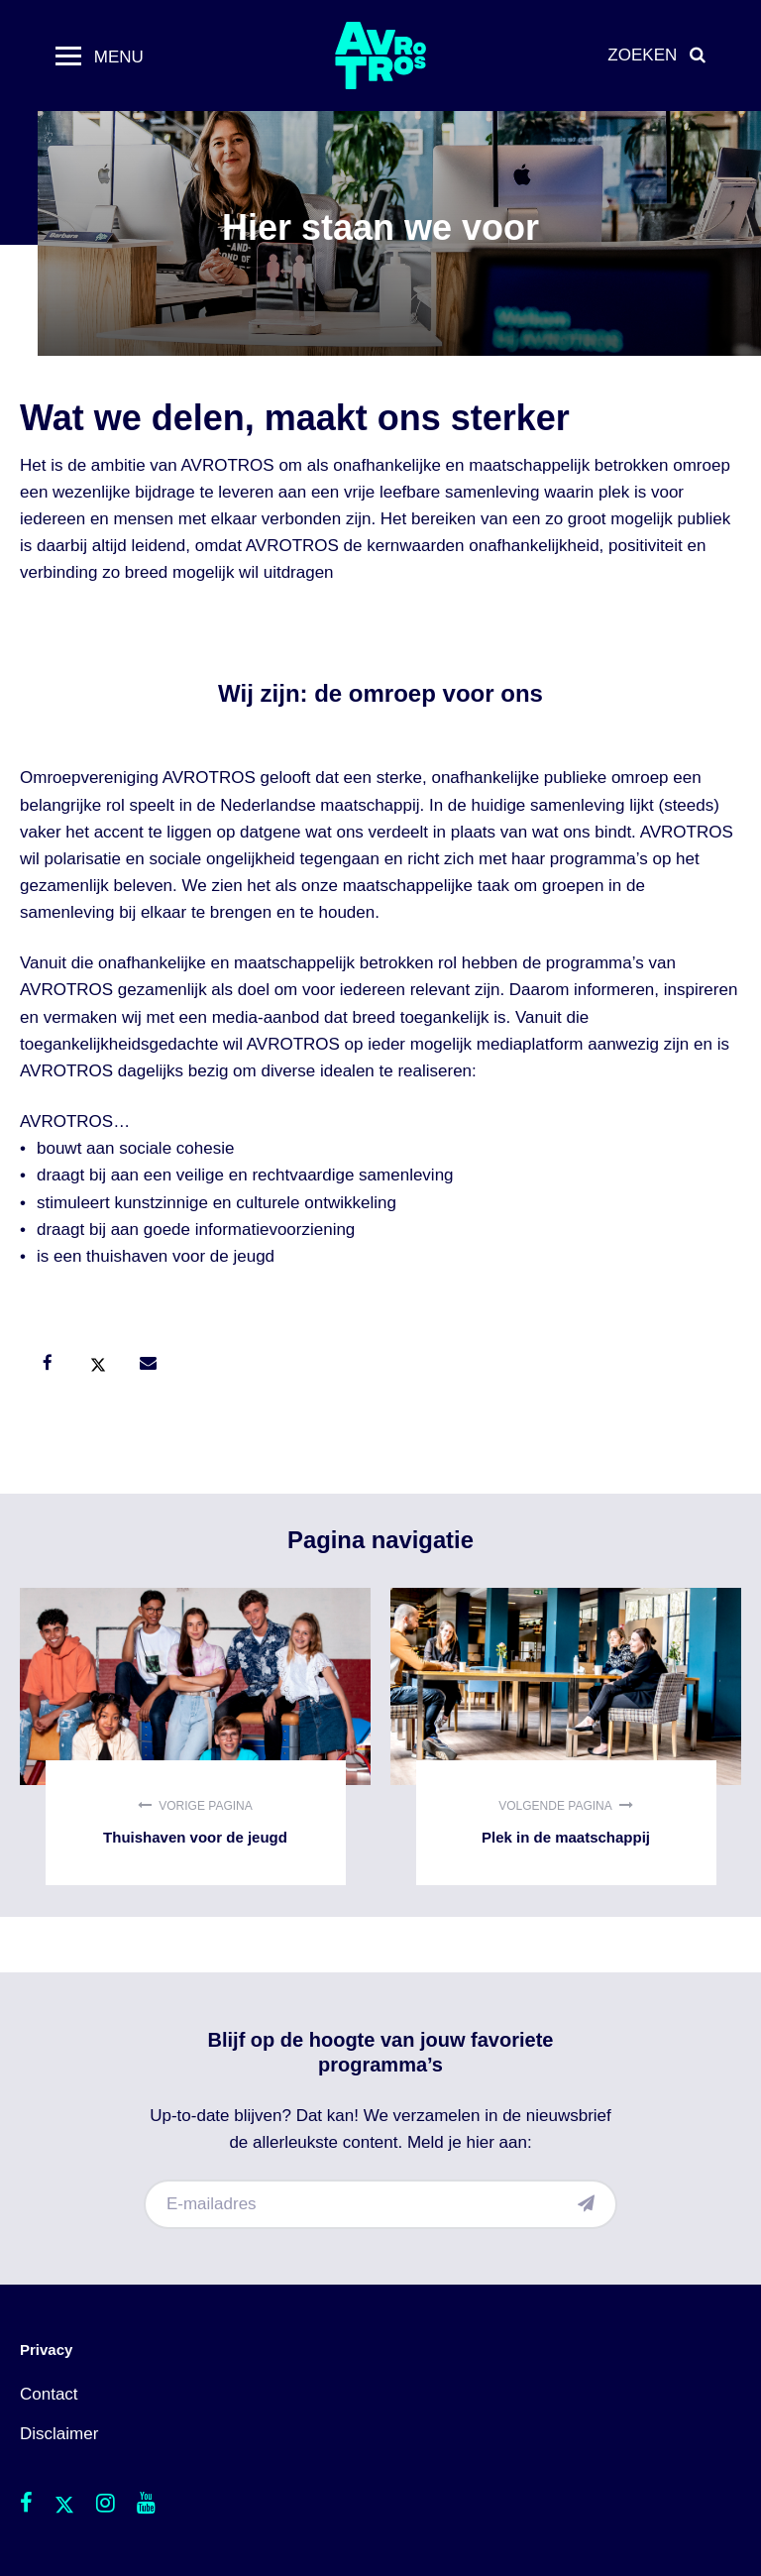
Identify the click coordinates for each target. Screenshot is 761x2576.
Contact (49, 2394)
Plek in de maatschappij (565, 1736)
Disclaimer (59, 2433)
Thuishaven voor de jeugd (195, 1736)
